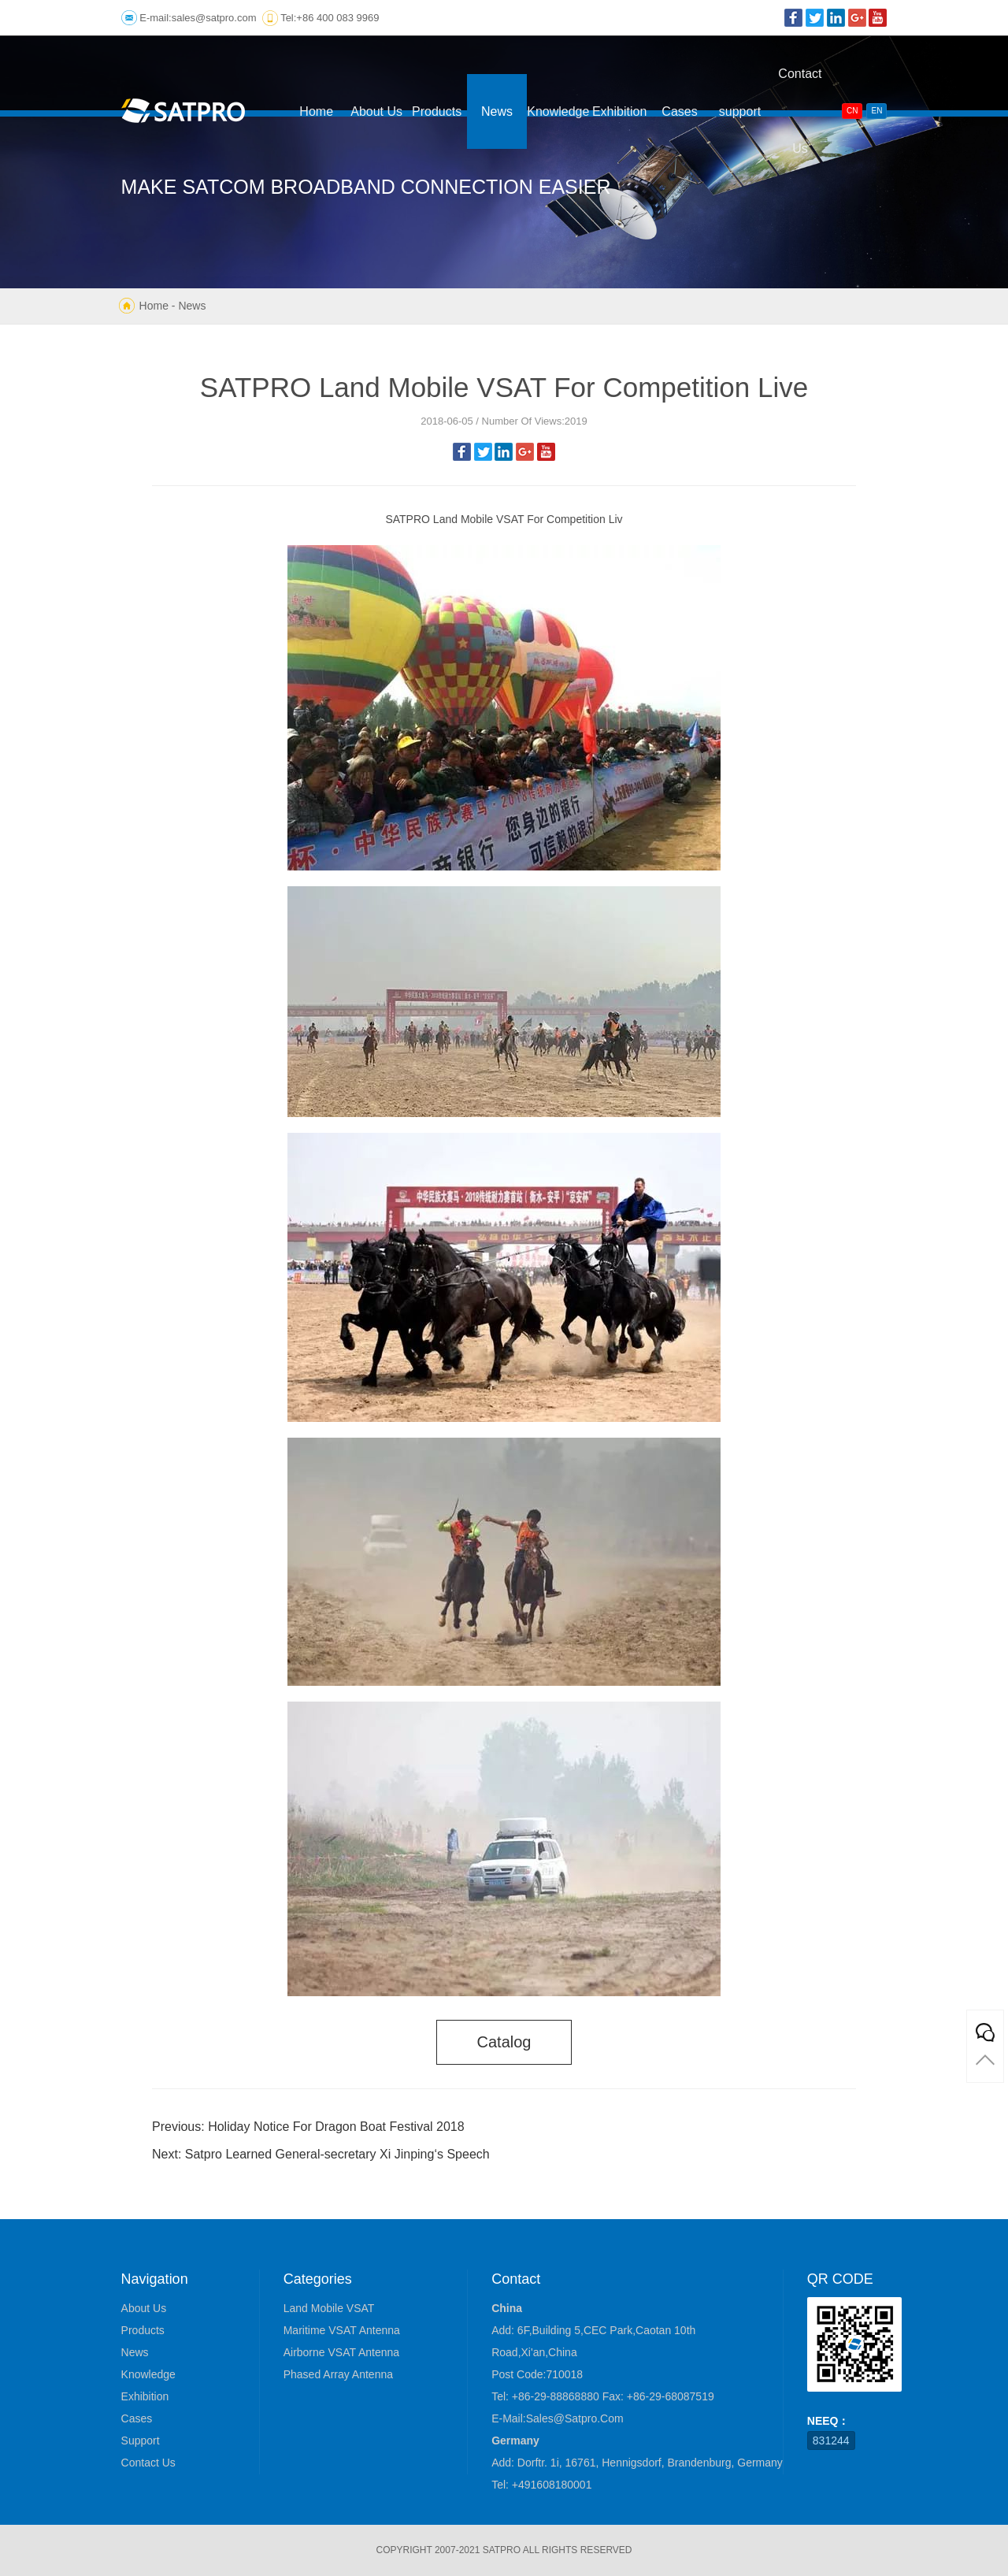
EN (876, 110)
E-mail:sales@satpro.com (557, 2418)
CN (852, 110)
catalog (504, 2042)
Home (154, 305)
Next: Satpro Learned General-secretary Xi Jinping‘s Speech (321, 2154)
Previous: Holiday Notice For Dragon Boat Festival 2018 (308, 2126)
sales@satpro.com (214, 18)
